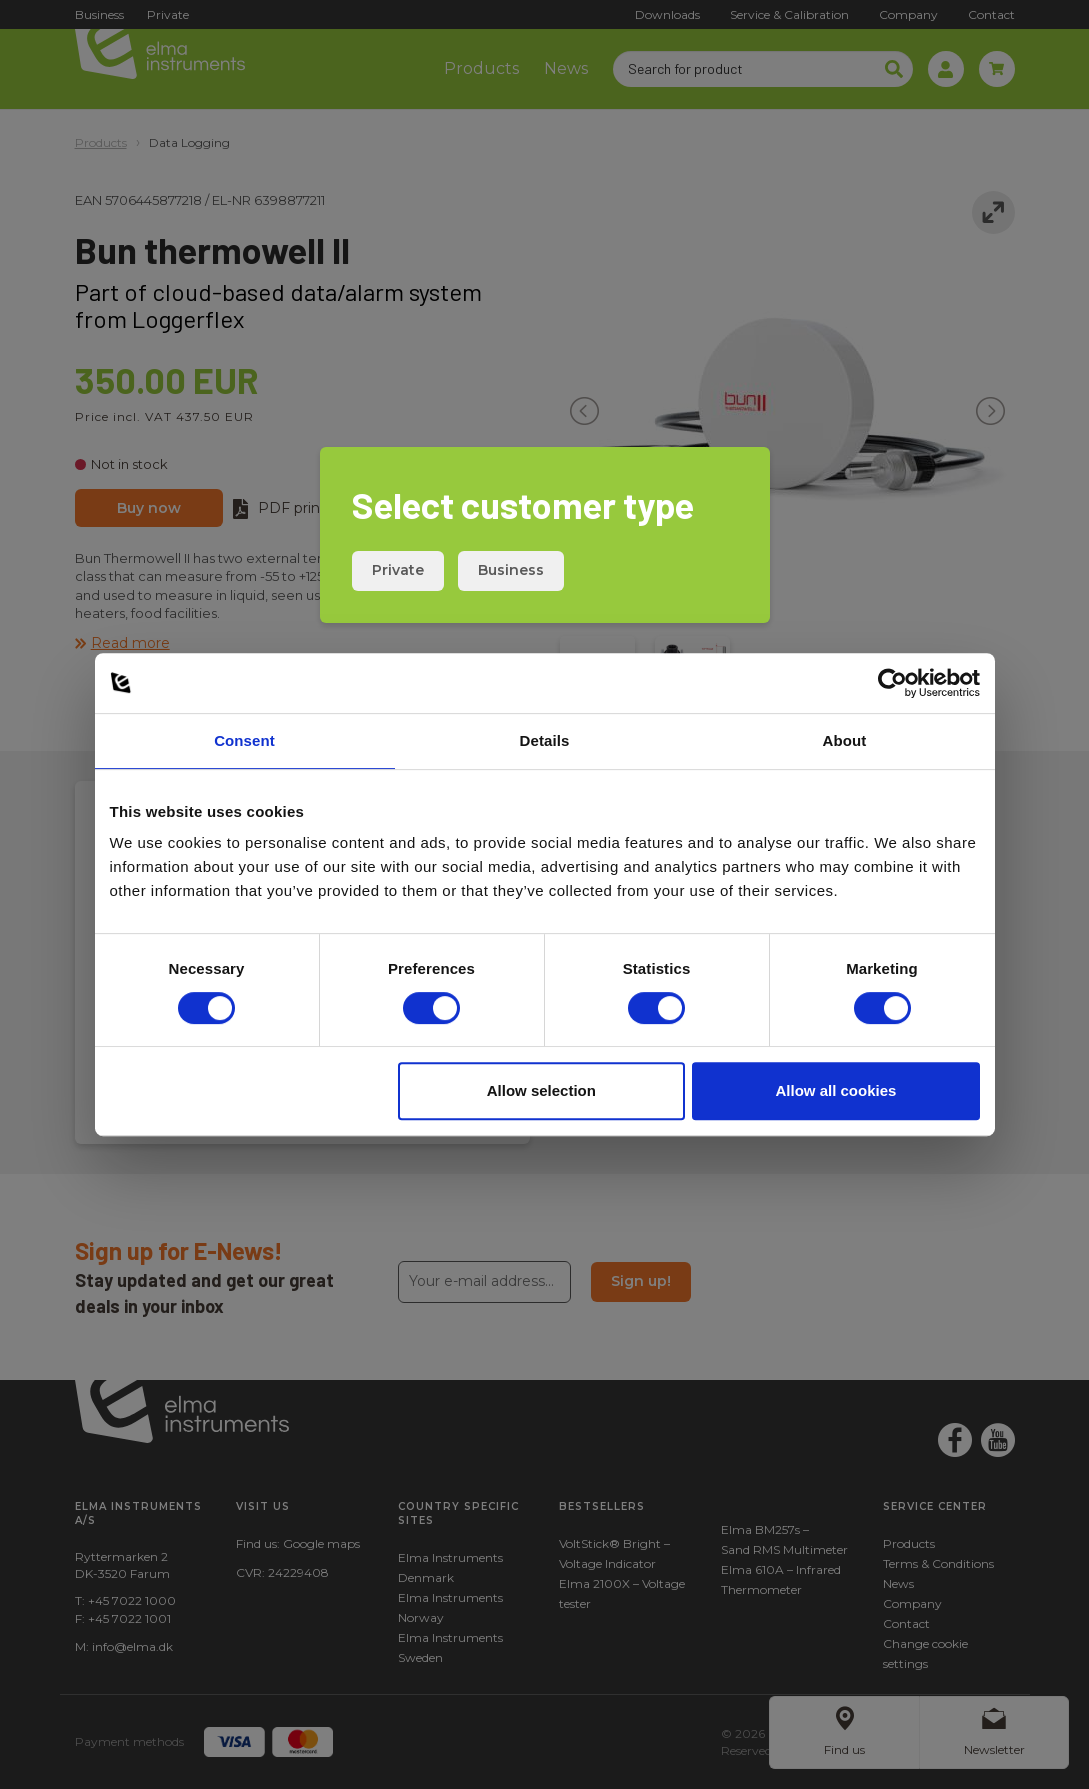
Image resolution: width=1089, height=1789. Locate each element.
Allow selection (541, 1090)
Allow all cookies (836, 1090)
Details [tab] (545, 740)
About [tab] (845, 740)
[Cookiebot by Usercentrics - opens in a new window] (892, 683)
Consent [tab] (244, 740)
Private (398, 570)
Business (511, 570)
